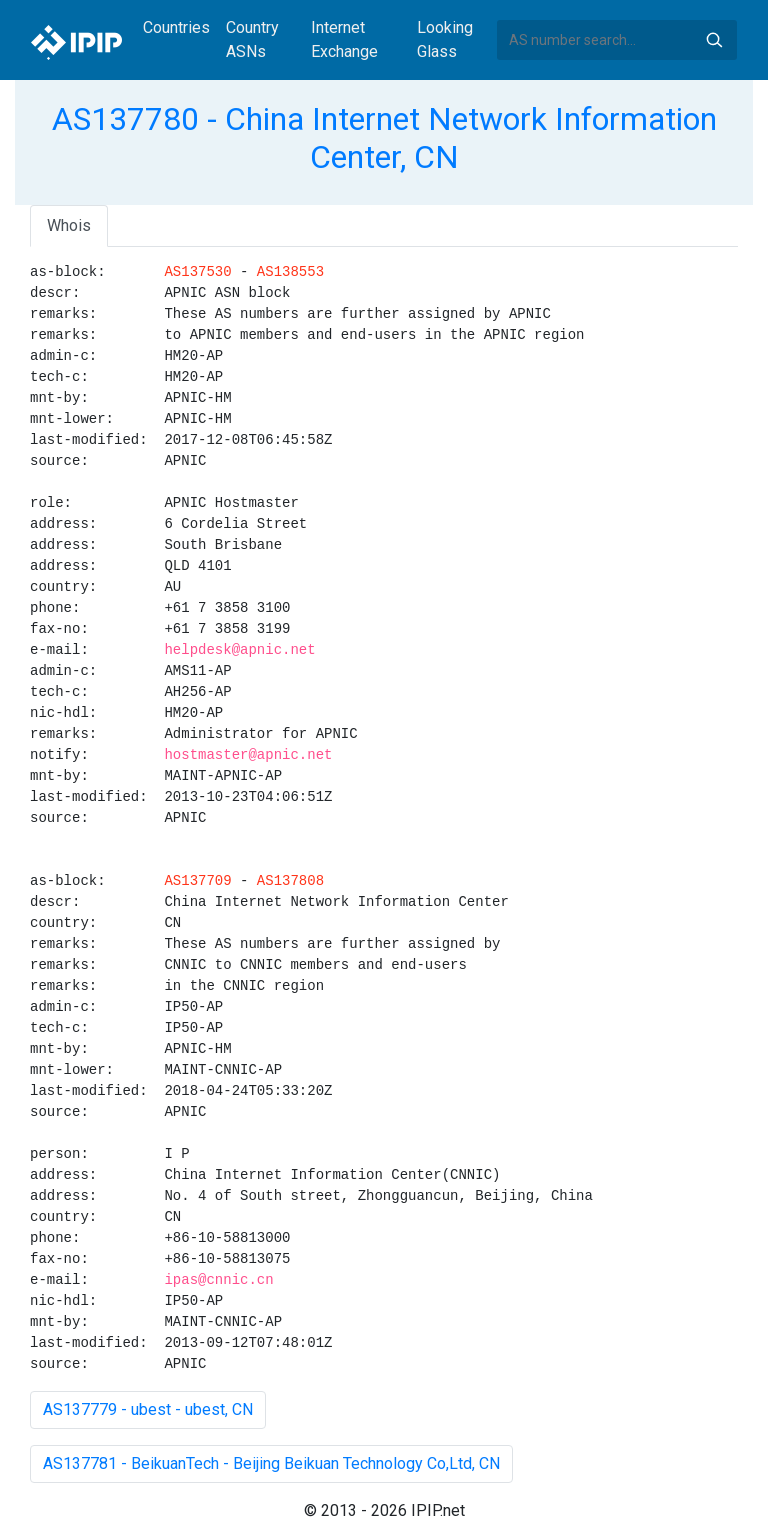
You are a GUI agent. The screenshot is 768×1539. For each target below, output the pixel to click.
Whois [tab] (69, 225)
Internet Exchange (344, 39)
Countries (176, 27)
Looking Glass (445, 39)
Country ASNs (252, 39)
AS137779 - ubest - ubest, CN (148, 1409)
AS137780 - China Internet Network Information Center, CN (384, 138)
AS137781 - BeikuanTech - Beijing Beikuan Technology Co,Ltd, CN (271, 1463)
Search (714, 40)
